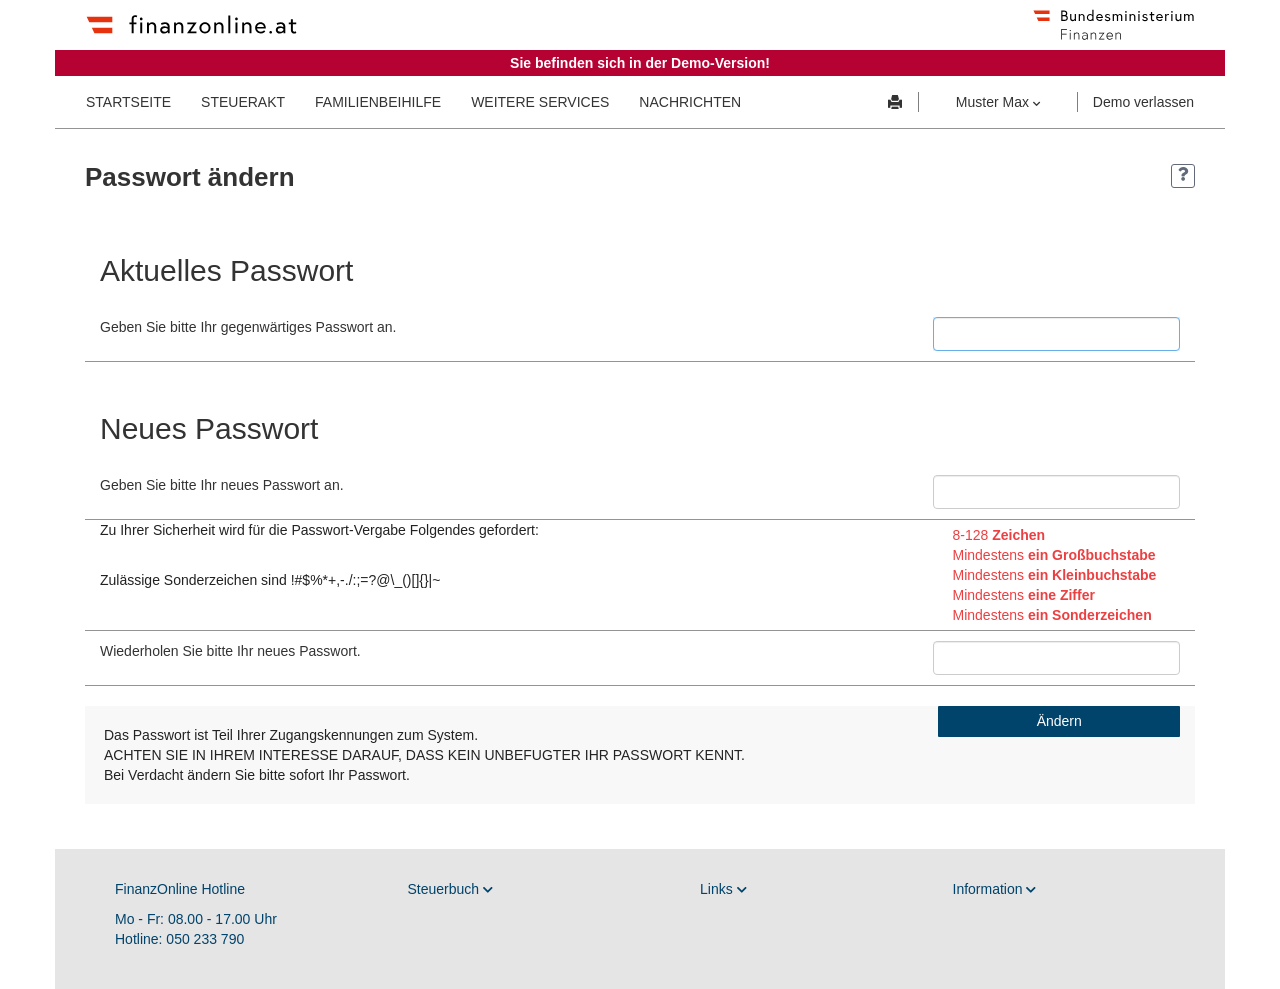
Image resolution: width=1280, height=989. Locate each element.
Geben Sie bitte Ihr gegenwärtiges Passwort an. (248, 327)
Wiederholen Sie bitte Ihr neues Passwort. (230, 651)
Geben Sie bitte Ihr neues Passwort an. (222, 485)
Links (723, 889)
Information (995, 889)
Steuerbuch (451, 889)
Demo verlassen (1143, 102)
